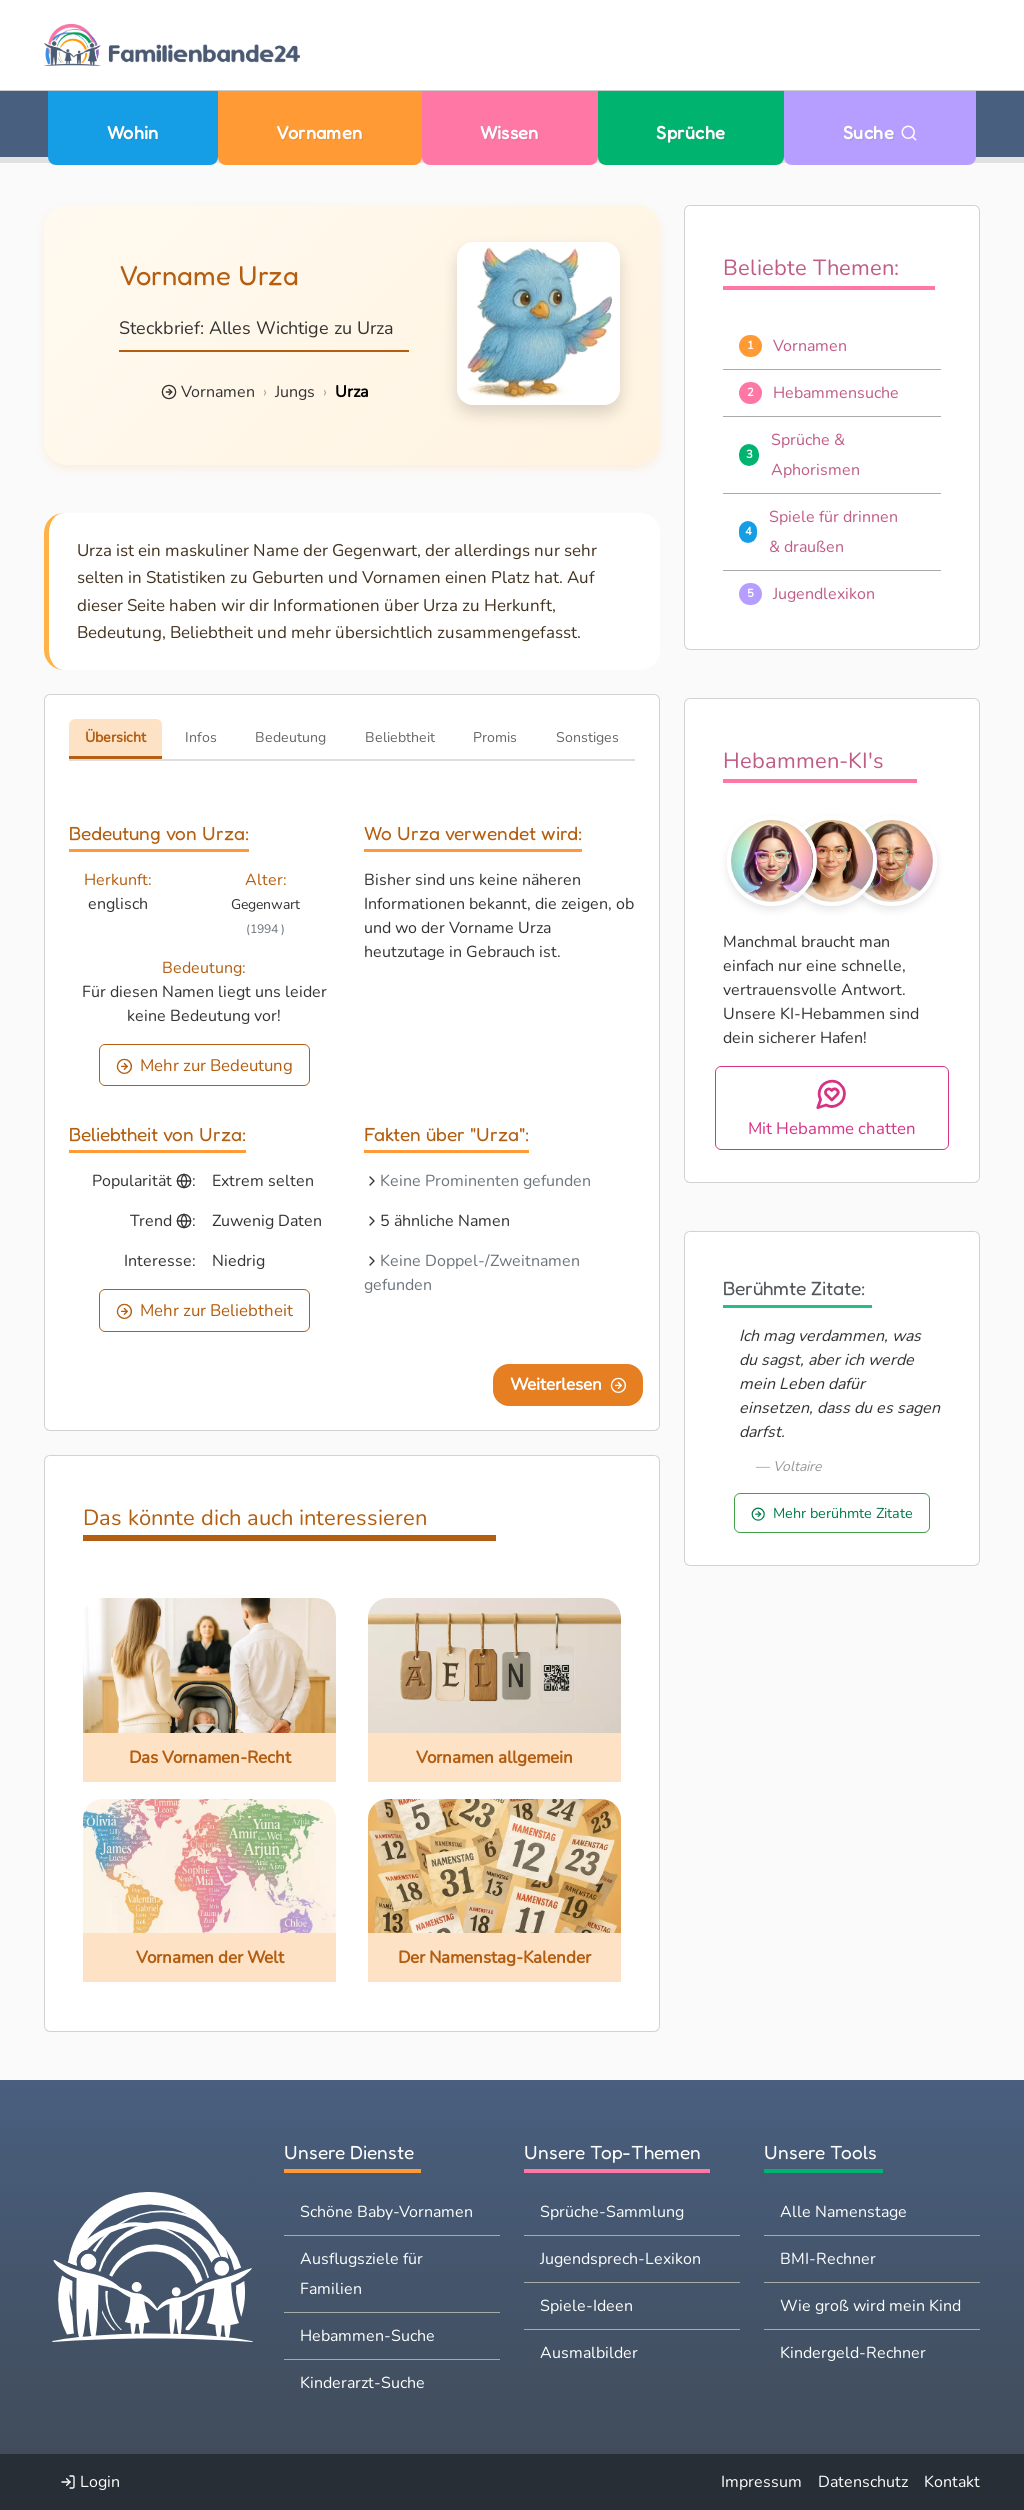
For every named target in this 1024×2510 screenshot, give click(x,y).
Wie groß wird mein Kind (870, 2306)
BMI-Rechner (828, 2259)
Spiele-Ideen (586, 2306)
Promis (495, 737)
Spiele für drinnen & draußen (833, 532)
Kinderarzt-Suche (362, 2383)
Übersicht (115, 737)
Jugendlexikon (824, 594)
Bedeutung (290, 737)
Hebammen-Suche (367, 2336)
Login (90, 2482)
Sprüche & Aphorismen (815, 455)
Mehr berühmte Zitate (832, 1513)
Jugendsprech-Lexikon (620, 2259)
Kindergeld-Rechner (853, 2353)
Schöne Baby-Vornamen (386, 2212)
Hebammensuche (836, 393)
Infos (201, 737)
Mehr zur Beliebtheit (205, 1310)
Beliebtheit (400, 737)
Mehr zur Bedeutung (205, 1065)
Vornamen (319, 132)
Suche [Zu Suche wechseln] (880, 132)
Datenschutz (863, 2482)
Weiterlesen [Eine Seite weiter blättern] (568, 1384)
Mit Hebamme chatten (832, 1108)
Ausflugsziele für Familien (361, 2274)
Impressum (761, 2482)
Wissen (509, 132)
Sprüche (690, 132)
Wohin (133, 132)
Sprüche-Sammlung (612, 2212)
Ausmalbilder (589, 2353)
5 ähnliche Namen (445, 1221)
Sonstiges (587, 737)
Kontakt (952, 2482)
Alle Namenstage (843, 2212)
